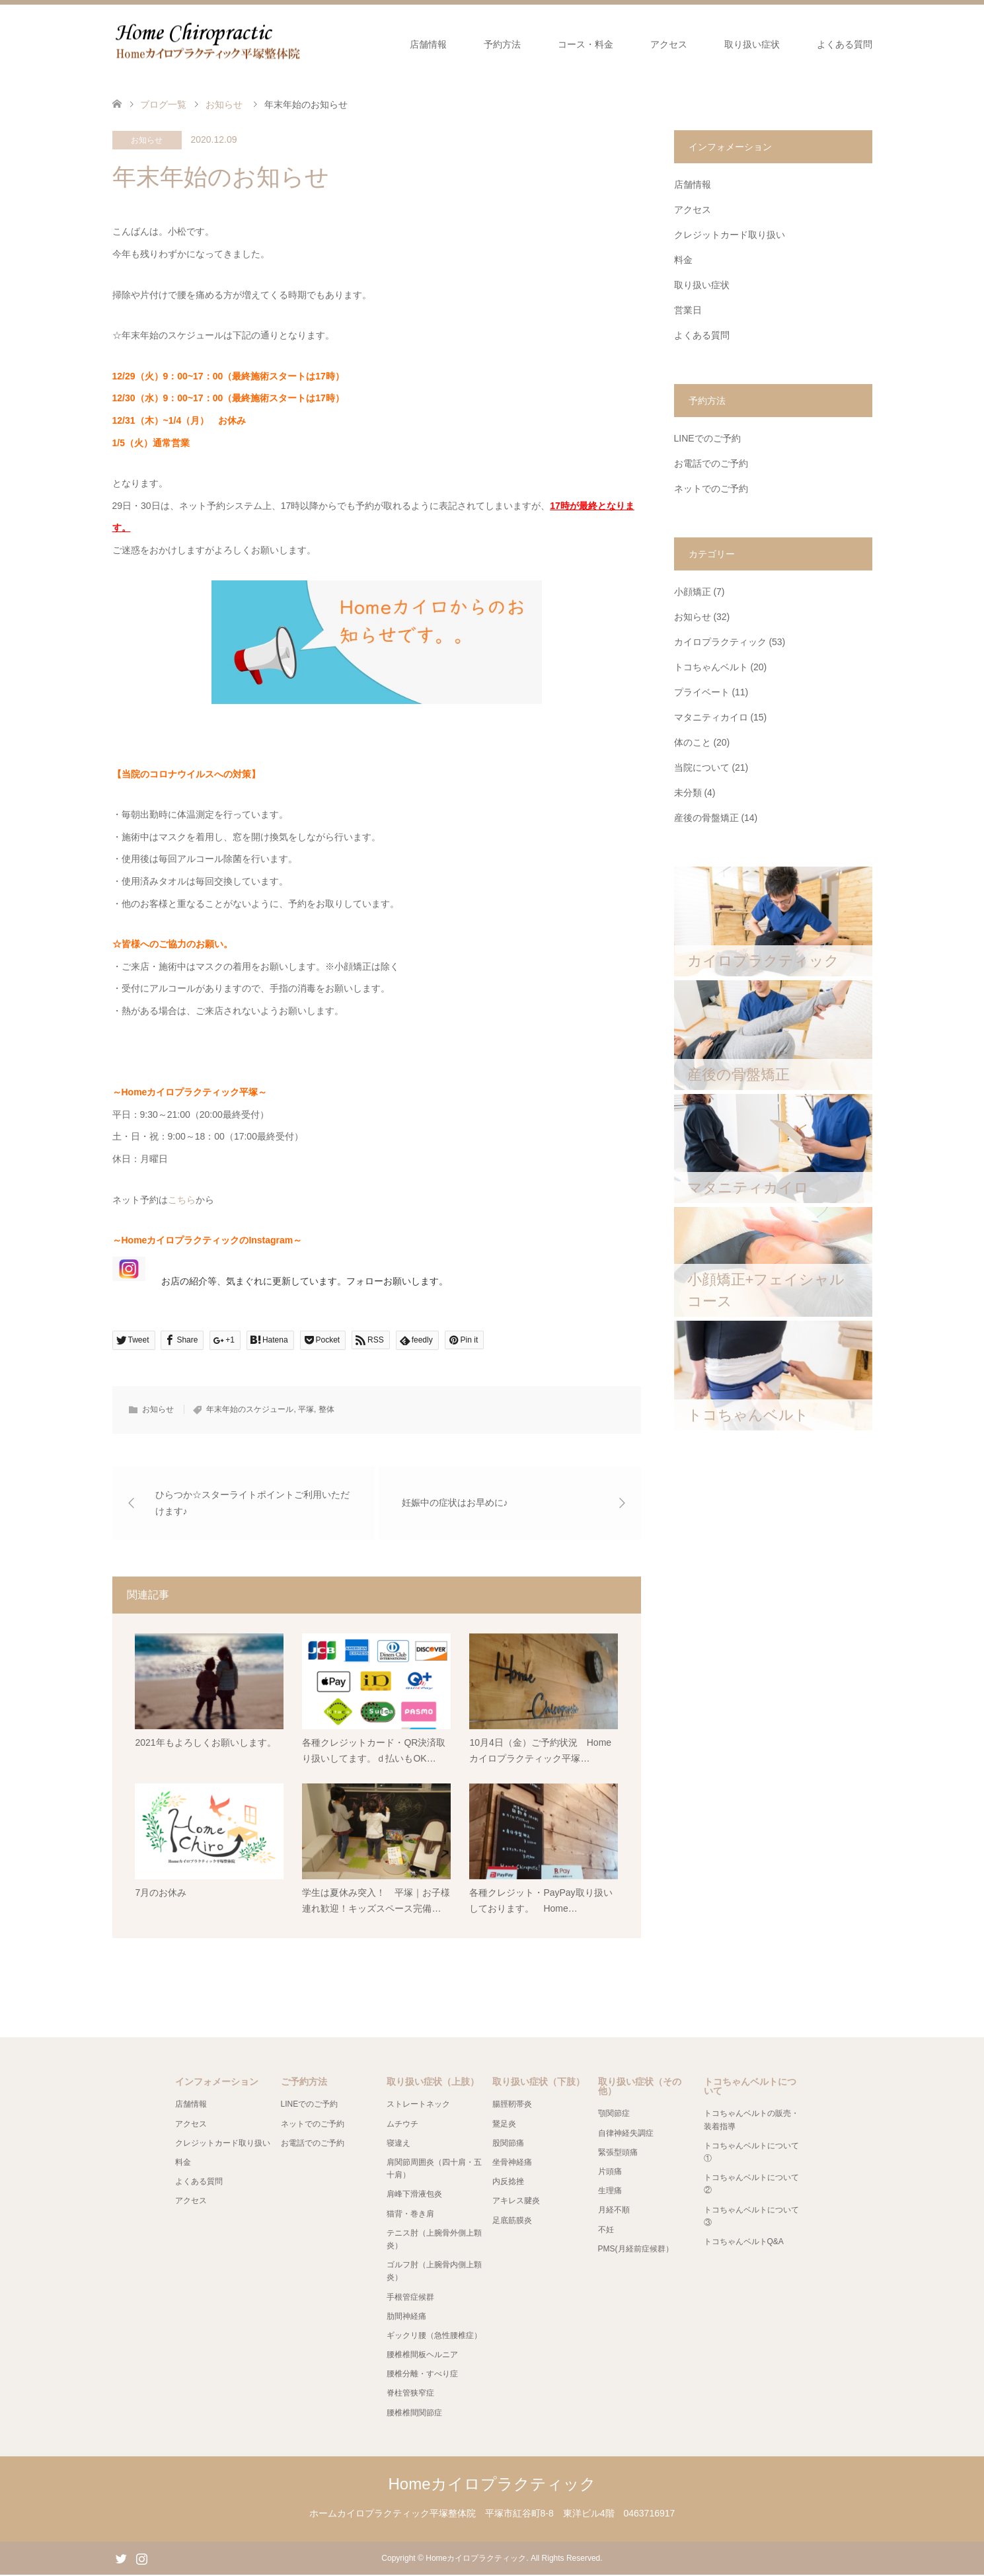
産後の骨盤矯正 (706, 817)
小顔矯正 (692, 591)
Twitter (121, 2559)
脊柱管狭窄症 (410, 2394)
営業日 (688, 310)
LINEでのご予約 (707, 438)
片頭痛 (610, 2172)
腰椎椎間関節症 (414, 2413)
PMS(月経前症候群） (635, 2249)
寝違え (398, 2143)
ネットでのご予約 (711, 488)
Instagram (141, 2559)
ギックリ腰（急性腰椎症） (434, 2336)
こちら (182, 1199)
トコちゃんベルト (711, 667)
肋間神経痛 (406, 2317)
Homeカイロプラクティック (491, 2485)
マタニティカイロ (711, 717)
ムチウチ (402, 2124)
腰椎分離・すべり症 (422, 2375)
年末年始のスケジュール (249, 1409)
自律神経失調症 (626, 2133)
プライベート (702, 692)
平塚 (306, 1409)
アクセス (668, 44)
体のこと (692, 742)
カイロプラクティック (720, 642)
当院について (702, 767)
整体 (326, 1409)
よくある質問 (844, 44)
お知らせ (147, 140)
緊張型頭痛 (618, 2153)
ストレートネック (418, 2105)
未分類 (688, 792)
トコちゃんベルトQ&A (744, 2242)
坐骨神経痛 (512, 2163)
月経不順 (614, 2211)
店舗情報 (428, 44)
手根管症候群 (410, 2297)
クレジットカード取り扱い (729, 234)
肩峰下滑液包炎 (414, 2195)
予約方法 (502, 44)
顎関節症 (614, 2114)
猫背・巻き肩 (410, 2214)
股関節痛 (508, 2143)
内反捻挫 (508, 2182)
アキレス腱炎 (516, 2201)
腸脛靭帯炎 (512, 2105)
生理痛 (610, 2192)
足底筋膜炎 (512, 2221)
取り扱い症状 (752, 44)
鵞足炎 (504, 2124)
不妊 (606, 2230)
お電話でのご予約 (711, 463)
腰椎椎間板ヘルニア (422, 2356)
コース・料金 (585, 44)
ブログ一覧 (163, 104)
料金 (683, 259)
